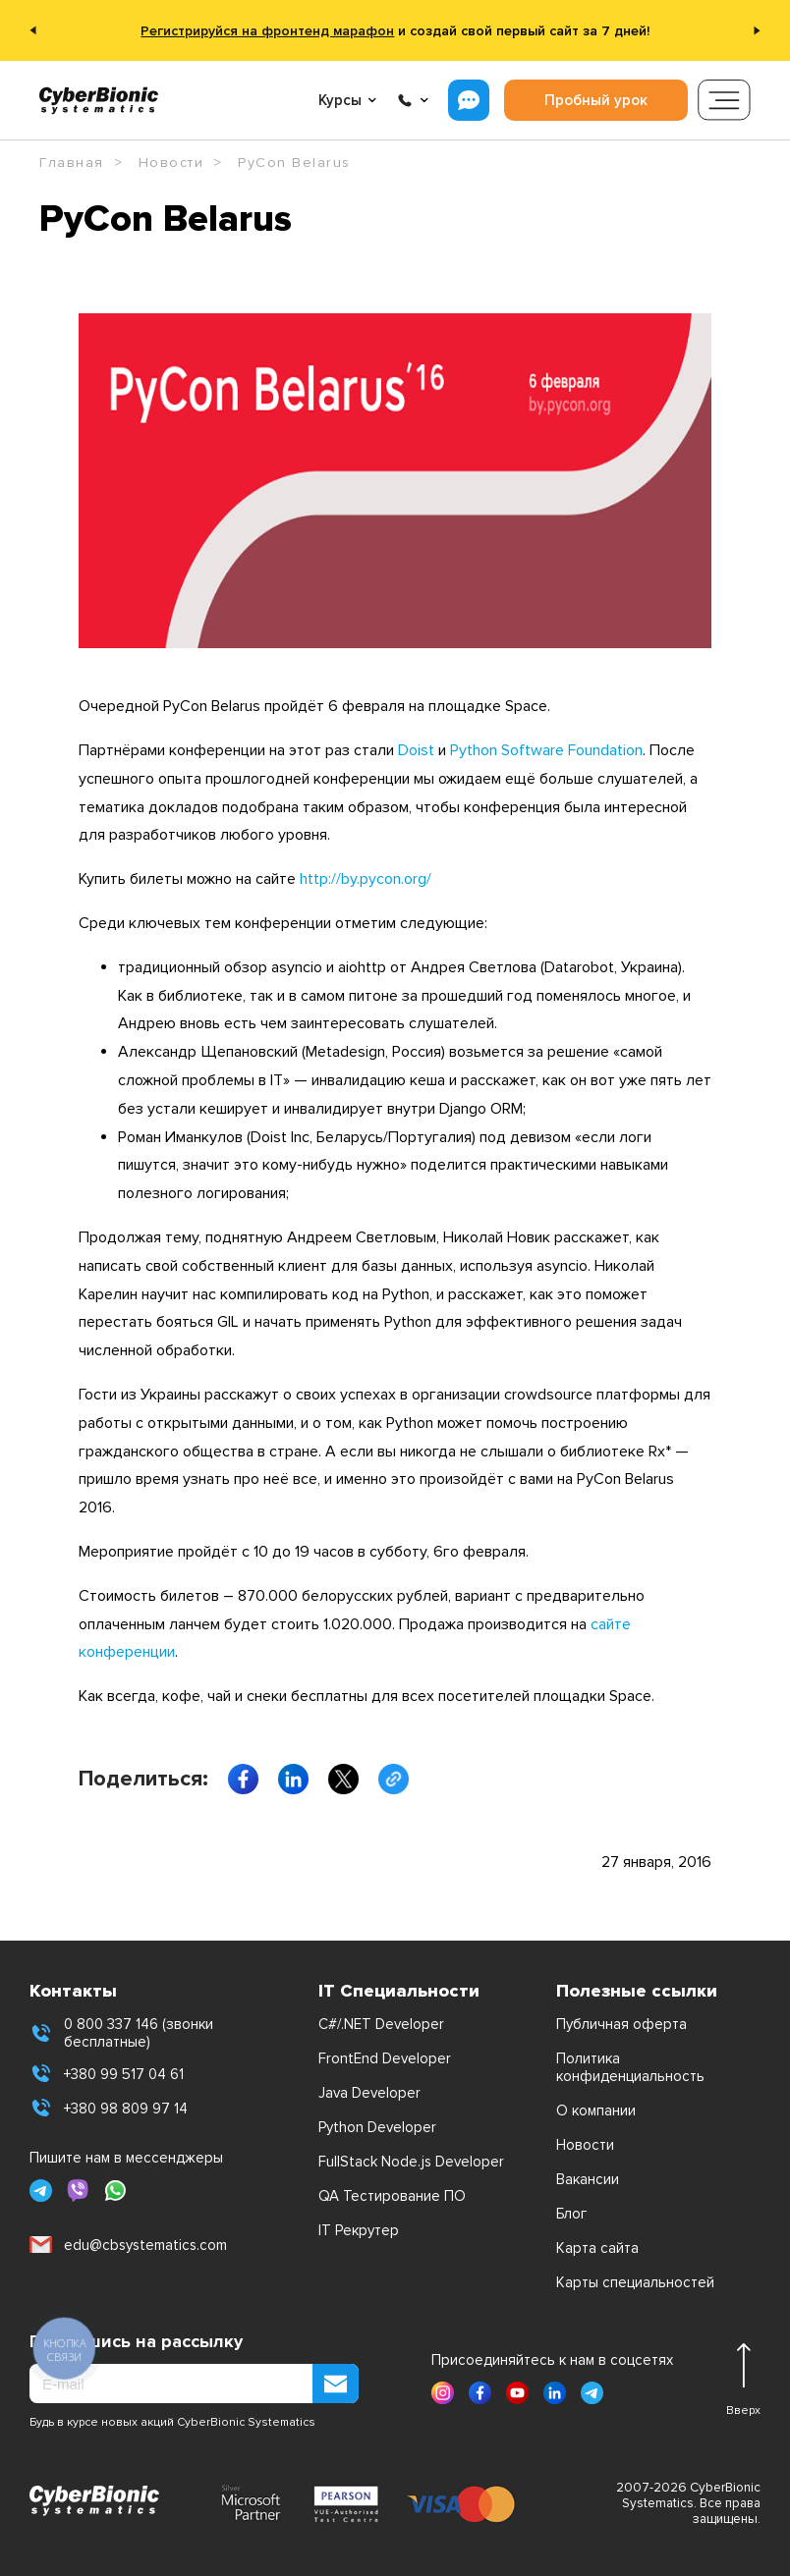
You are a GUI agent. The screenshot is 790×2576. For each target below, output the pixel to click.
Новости (585, 2145)
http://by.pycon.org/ (365, 879)
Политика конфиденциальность (630, 2067)
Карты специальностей (635, 2282)
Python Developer (377, 2127)
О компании (596, 2110)
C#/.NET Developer (381, 2024)
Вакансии (587, 2179)
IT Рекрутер (358, 2230)
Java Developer (369, 2093)
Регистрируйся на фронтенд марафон (267, 31)
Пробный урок (596, 100)
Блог (571, 2213)
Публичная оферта (621, 2024)
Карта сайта (597, 2248)
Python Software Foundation (546, 750)
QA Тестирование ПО (392, 2196)
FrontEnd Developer (384, 2058)
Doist (416, 750)
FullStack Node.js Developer (411, 2161)
